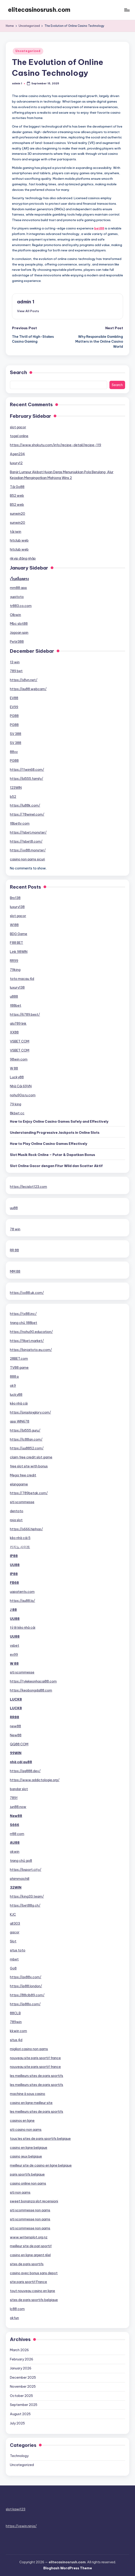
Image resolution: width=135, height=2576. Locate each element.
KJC (13, 1914)
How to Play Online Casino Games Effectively (48, 1144)
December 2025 (23, 2377)
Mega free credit (23, 1475)
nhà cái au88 (21, 1762)
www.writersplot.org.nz (28, 2237)
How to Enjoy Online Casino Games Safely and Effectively (59, 1121)
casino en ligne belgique (28, 2148)
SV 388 (15, 734)
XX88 (14, 1032)
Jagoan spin (19, 633)
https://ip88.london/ (26, 1986)
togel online (19, 436)
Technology (19, 2456)
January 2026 (20, 2368)
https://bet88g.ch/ (25, 1905)
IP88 (14, 1556)
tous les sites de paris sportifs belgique (40, 2139)
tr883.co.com (21, 606)
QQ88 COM (19, 1744)
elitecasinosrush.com (39, 9)
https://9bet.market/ (27, 1341)
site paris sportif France (28, 2282)
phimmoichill (19, 1879)
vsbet (14, 1645)
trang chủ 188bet (23, 1323)
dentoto (16, 1511)
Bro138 (15, 898)
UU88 (15, 1565)
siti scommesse (22, 1502)
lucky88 (16, 1395)
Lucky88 (17, 1077)
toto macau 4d (22, 979)
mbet (14, 1959)
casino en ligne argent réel (30, 2255)
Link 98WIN (18, 952)
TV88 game (19, 1368)
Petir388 (17, 642)
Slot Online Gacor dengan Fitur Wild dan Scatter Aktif (56, 1166)
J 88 (13, 1610)
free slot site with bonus (29, 1466)
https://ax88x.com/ (25, 1977)
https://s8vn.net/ (23, 680)
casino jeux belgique (26, 2156)
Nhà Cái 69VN (21, 1086)
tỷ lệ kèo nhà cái (22, 1627)
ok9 (13, 1386)
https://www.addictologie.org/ (34, 1780)
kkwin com (18, 2031)
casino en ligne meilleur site (31, 2103)
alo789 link (18, 1023)
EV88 (14, 698)
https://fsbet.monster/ (28, 832)
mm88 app (18, 588)
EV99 (14, 707)
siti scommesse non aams (30, 2210)
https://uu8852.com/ (27, 1448)
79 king (15, 1104)
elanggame (19, 1484)
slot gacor (18, 427)
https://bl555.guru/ (25, 1430)
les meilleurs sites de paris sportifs (36, 2076)
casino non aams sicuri (27, 859)
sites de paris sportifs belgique (34, 2300)
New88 (15, 1735)
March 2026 (19, 2350)
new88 (15, 1726)
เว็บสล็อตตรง (19, 579)
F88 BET (16, 943)
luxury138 (17, 907)
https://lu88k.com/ (25, 805)
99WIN (15, 1753)
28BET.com (19, 1359)
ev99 (14, 1654)
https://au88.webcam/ (28, 689)
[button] (28, 311)
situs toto (17, 1950)
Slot (13, 1941)
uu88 (14, 1208)
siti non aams (20, 2192)
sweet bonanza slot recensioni (34, 2201)
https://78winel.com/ (27, 814)
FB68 (14, 1583)
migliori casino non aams (29, 2049)
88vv (14, 752)
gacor (14, 1932)
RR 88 (14, 1250)
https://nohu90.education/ (31, 1332)
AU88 (15, 1843)
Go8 (13, 1968)
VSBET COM (19, 1041)
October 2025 (21, 2396)
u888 (14, 996)
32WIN (15, 1887)
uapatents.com (22, 1592)
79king (15, 970)
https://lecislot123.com (28, 1187)
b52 (13, 797)
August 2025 (20, 2414)
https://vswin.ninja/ (21, 2526)
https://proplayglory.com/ (30, 1412)
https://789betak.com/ (29, 1493)
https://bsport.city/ (25, 1870)
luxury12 (16, 463)
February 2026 (21, 2359)
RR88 (14, 1717)
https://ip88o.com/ (25, 2004)
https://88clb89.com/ (27, 1995)
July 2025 (17, 2423)
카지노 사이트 (20, 1547)
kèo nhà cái (19, 1403)
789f (14, 1798)
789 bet (16, 671)
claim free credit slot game (31, 1457)
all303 (15, 1923)
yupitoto (17, 597)
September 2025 (23, 2405)
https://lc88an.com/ (26, 1439)
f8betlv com (19, 823)
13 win (15, 662)
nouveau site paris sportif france (35, 2058)
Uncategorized (27, 51)
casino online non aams (28, 2183)
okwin (14, 1852)
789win (16, 2022)
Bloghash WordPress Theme (67, 2568)
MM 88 (15, 1271)
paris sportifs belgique (27, 2174)
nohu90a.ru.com (22, 1095)
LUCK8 (16, 1699)
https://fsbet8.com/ (26, 841)
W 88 (14, 1068)
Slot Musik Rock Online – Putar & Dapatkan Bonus (52, 1155)
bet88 (99, 228)
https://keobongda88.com (31, 1690)
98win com (18, 1059)
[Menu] (126, 10)
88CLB (15, 2013)
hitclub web (19, 540)
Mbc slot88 (19, 624)
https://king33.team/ (27, 1896)
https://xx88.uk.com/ (27, 1293)
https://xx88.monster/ (28, 850)
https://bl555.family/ (26, 779)
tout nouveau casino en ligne (32, 2291)
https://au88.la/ (22, 1601)
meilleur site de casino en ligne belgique (41, 2165)
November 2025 (23, 2386)
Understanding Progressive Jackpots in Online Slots (55, 1133)
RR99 (14, 961)
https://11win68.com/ (27, 770)
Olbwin (15, 615)
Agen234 (17, 454)
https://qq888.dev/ (25, 1771)
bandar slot (19, 1789)
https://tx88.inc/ (23, 1314)
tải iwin (15, 532)
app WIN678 (19, 1421)
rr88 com (17, 1834)
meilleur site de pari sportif (31, 2246)
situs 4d (16, 2040)
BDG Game (18, 934)
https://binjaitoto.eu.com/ (31, 1350)
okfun (14, 2318)
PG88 (14, 716)
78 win (15, 1229)
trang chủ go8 (21, 1861)
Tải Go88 (17, 487)
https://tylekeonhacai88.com (33, 1681)
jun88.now (18, 1807)
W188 (14, 925)
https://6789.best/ (25, 1014)
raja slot (16, 1520)
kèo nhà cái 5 (20, 1538)
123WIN (16, 788)
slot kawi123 (15, 2509)
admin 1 (25, 302)
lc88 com (17, 2309)
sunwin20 (17, 514)
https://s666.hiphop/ (26, 1529)
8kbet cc (17, 1113)
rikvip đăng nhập (23, 558)
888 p (14, 1377)
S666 (14, 1825)
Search (18, 372)
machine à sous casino (27, 2094)
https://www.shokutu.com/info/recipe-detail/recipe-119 (55, 445)
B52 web (17, 496)
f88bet (15, 1005)
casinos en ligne (22, 2121)
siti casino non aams (25, 2130)
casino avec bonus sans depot (34, 2273)
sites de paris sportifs (27, 2264)
